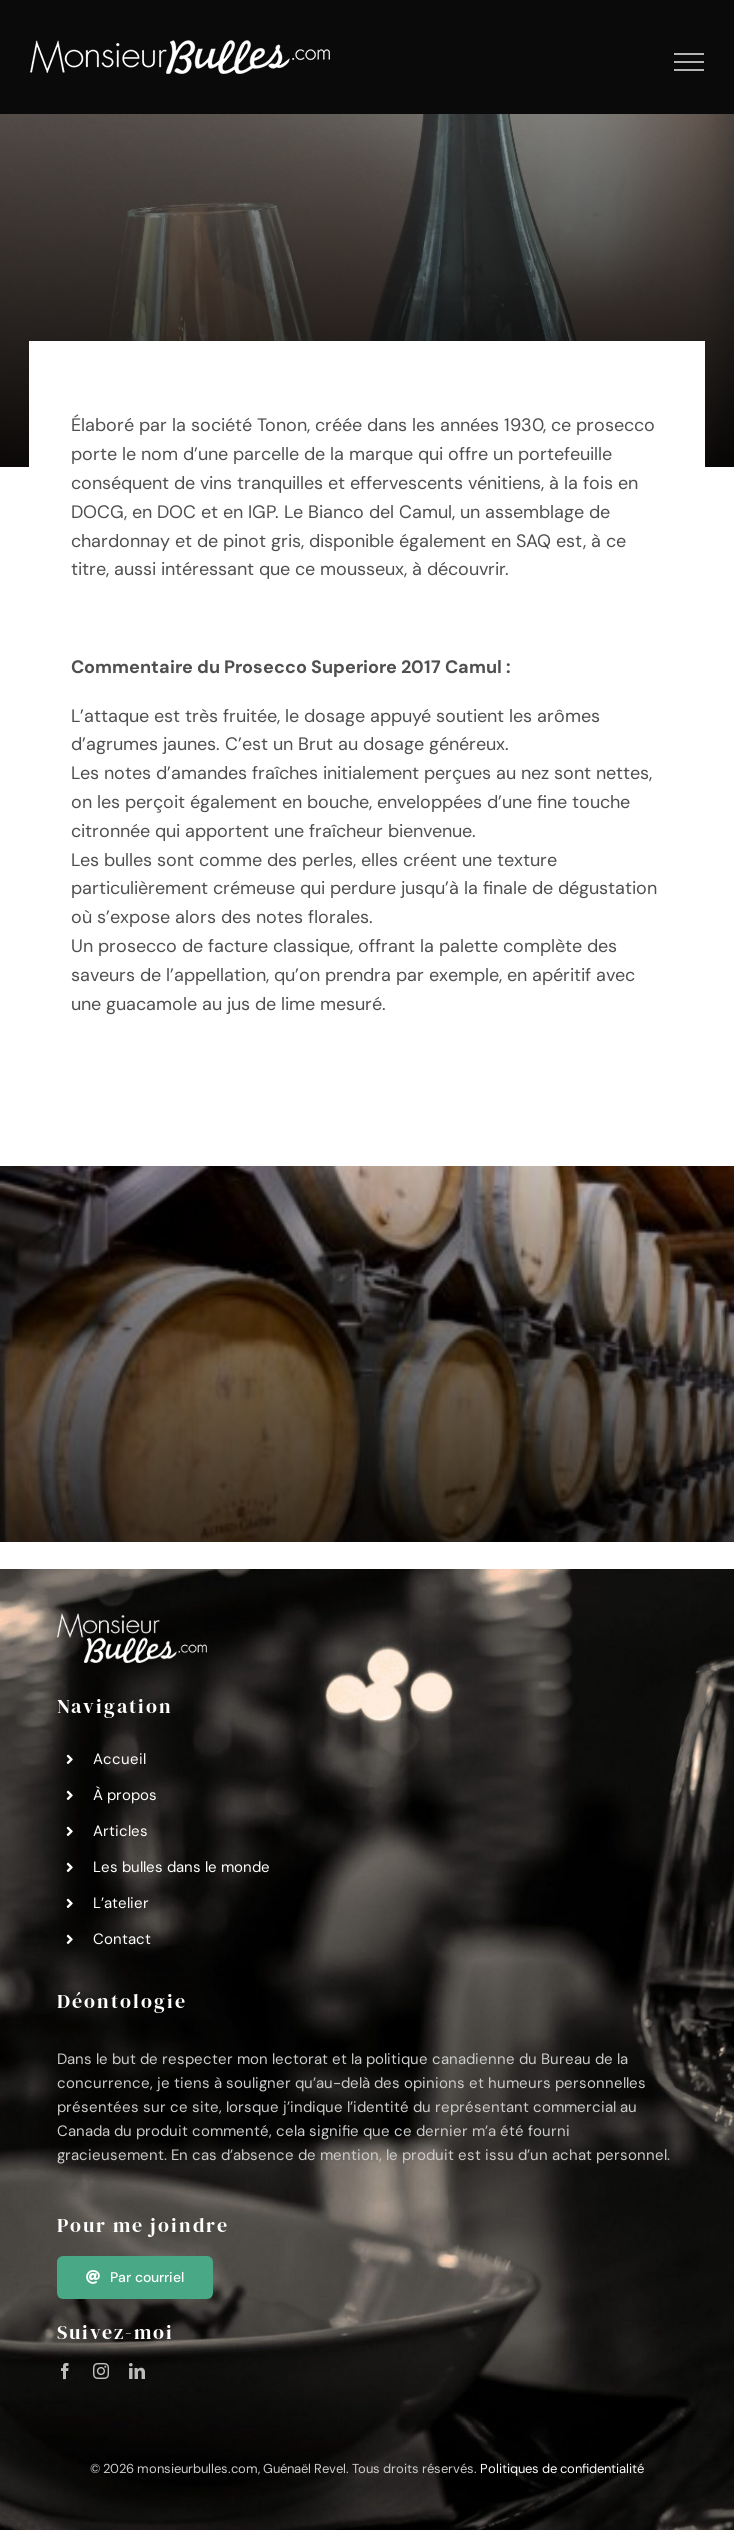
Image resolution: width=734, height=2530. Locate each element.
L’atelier (121, 1903)
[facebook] (65, 2371)
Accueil (119, 1759)
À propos (125, 1795)
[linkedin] (137, 2371)
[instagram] (101, 2371)
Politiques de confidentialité (562, 2468)
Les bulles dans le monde (181, 1867)
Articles (120, 1831)
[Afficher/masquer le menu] (689, 62)
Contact (122, 1939)
